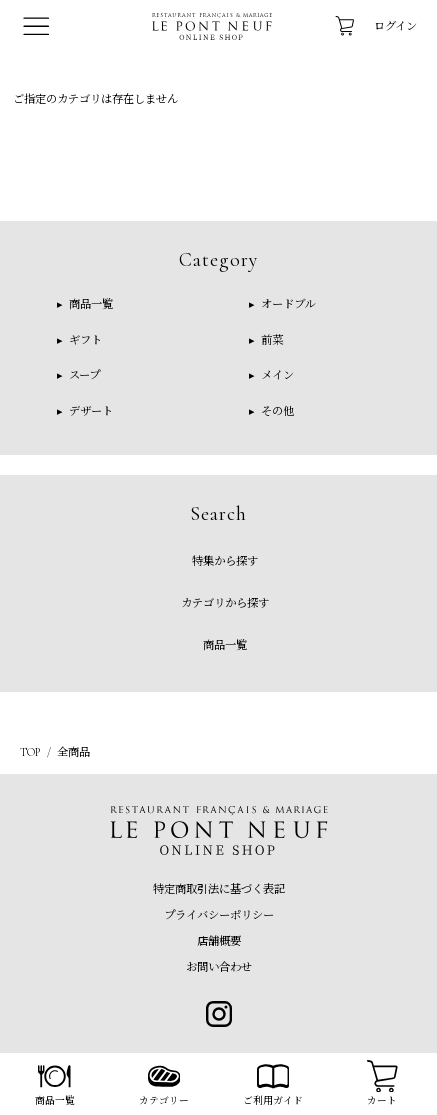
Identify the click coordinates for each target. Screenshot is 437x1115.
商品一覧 (89, 304)
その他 (276, 411)
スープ (83, 375)
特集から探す (225, 561)
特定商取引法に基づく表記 (219, 889)
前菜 (270, 340)
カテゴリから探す (225, 603)
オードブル (287, 304)
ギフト (84, 340)
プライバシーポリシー (219, 915)
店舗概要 (219, 941)
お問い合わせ (219, 967)
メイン (276, 375)
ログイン (395, 26)
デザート (89, 411)
